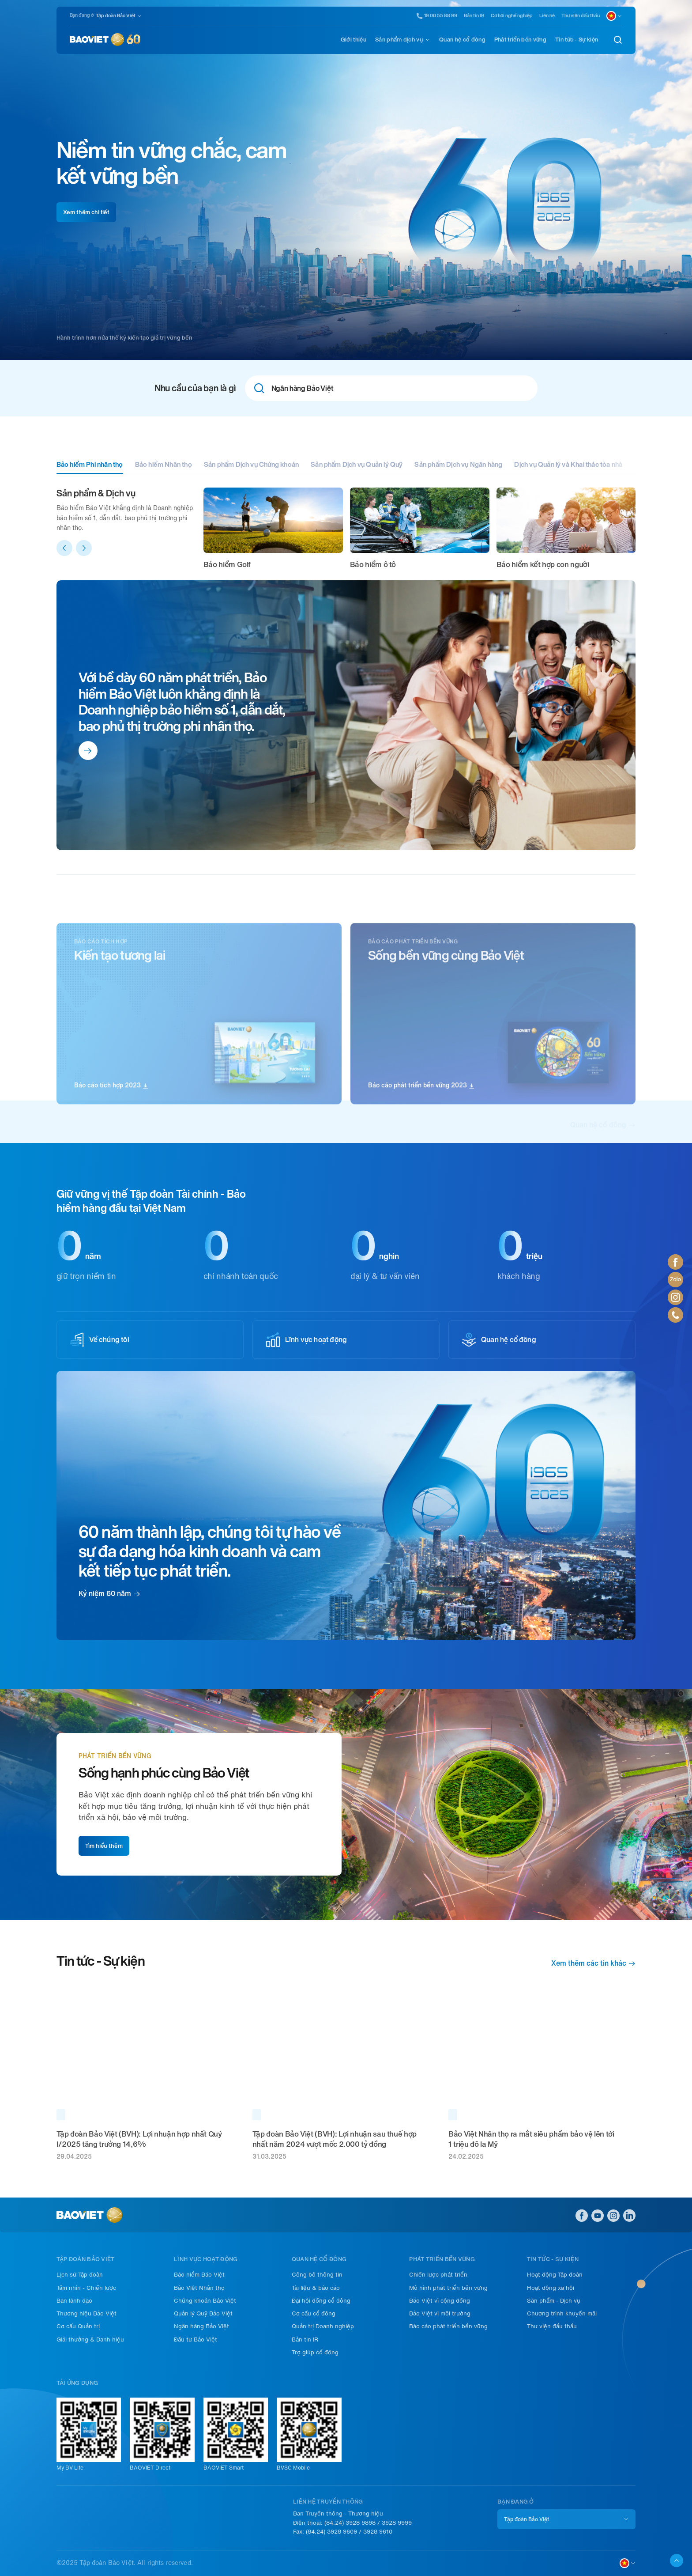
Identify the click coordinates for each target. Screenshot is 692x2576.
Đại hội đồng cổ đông (321, 2300)
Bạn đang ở (82, 15)
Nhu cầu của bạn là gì (195, 388)
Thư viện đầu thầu (580, 16)
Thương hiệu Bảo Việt (86, 2313)
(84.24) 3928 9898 (350, 2522)
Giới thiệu (353, 39)
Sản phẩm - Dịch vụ (553, 2300)
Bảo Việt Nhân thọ (199, 2288)
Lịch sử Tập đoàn (79, 2274)
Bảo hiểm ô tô (373, 564)
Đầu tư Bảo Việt (195, 2339)
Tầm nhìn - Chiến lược (86, 2288)
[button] (64, 548)
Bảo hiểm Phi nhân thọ (89, 465)
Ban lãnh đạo (74, 2300)
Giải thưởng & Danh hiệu (90, 2339)
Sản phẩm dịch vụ (399, 39)
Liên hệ (547, 16)
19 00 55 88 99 (437, 16)
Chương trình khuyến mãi (562, 2313)
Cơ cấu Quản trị (78, 2326)
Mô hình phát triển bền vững (448, 2288)
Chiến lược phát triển (438, 2274)
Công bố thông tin (317, 2274)
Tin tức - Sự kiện (576, 39)
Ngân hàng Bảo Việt (201, 2326)
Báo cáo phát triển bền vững (448, 2326)
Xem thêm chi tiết (86, 212)
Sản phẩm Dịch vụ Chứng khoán (251, 465)
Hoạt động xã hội (550, 2288)
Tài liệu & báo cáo (316, 2288)
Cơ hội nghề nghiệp (512, 16)
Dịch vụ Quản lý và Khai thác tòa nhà (568, 465)
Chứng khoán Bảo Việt (205, 2300)
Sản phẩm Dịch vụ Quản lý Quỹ (356, 465)
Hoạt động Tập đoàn (555, 2274)
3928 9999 (397, 2522)
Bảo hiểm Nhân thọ (163, 465)
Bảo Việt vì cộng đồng (439, 2300)
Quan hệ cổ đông (462, 39)
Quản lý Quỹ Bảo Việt (203, 2313)
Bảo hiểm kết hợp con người (542, 564)
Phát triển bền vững (520, 39)
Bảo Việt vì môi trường (439, 2313)
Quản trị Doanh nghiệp (323, 2326)
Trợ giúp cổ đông (315, 2352)
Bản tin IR (474, 16)
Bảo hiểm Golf (227, 564)
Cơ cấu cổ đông (313, 2313)
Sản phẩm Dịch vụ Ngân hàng (458, 465)
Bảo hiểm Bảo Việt (199, 2274)
